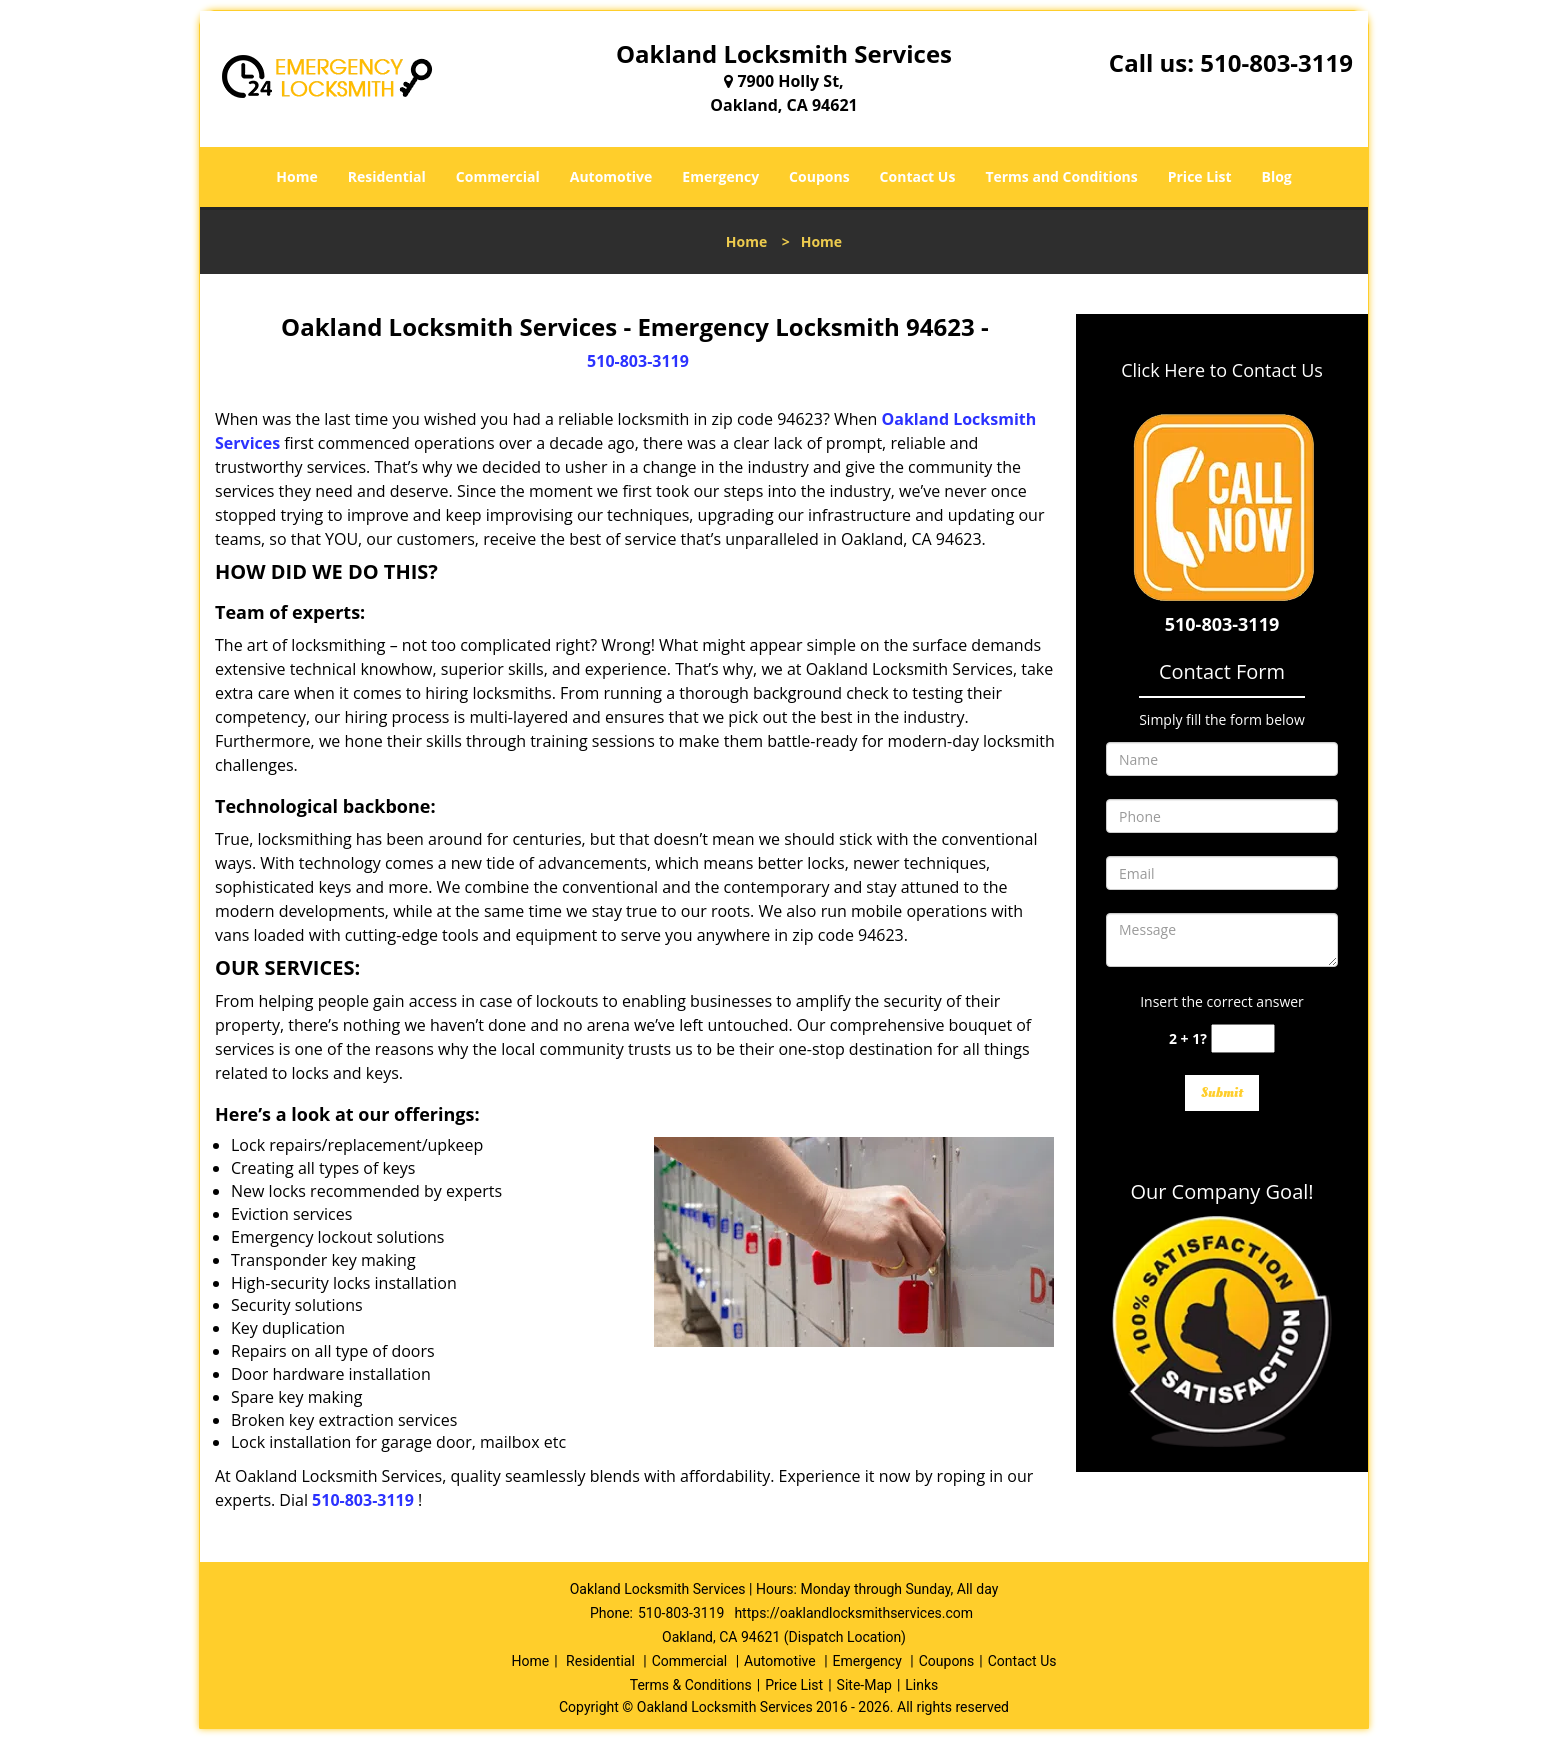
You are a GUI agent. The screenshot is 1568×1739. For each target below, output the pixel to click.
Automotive (611, 176)
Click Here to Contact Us (1222, 370)
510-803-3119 (1276, 62)
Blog (1276, 176)
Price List (1200, 176)
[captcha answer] (1243, 1038)
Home (296, 176)
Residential (387, 176)
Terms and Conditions (1061, 176)
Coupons (819, 176)
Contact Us (918, 176)
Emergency (720, 176)
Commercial (498, 176)
